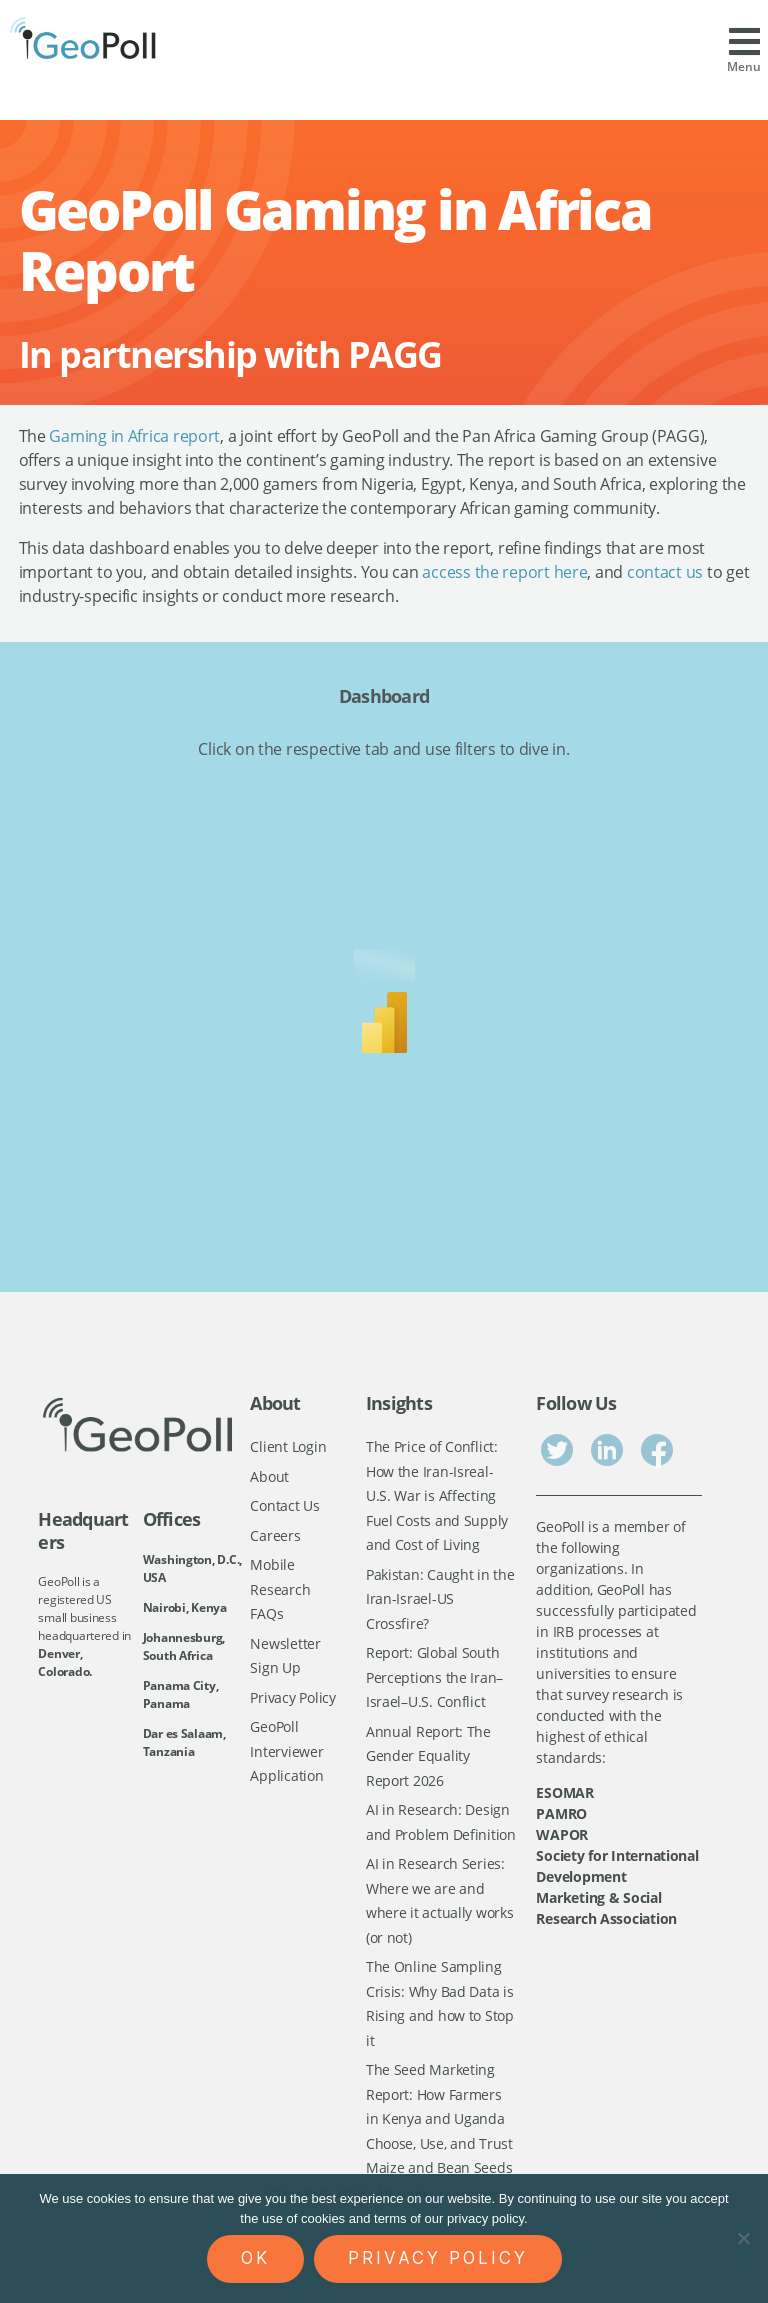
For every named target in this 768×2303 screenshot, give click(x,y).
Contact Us (284, 1505)
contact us (665, 572)
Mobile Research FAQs (280, 1589)
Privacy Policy (292, 1697)
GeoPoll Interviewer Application (286, 1751)
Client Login (288, 1446)
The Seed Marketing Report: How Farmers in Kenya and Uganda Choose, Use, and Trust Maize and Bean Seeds (439, 2118)
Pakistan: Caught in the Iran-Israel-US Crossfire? (440, 1599)
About (269, 1476)
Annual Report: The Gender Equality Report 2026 (428, 1756)
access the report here (504, 572)
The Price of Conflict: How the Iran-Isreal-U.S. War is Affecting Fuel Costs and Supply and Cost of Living (437, 1495)
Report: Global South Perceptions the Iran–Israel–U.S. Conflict (434, 1677)
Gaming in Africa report (134, 436)
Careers (275, 1535)
